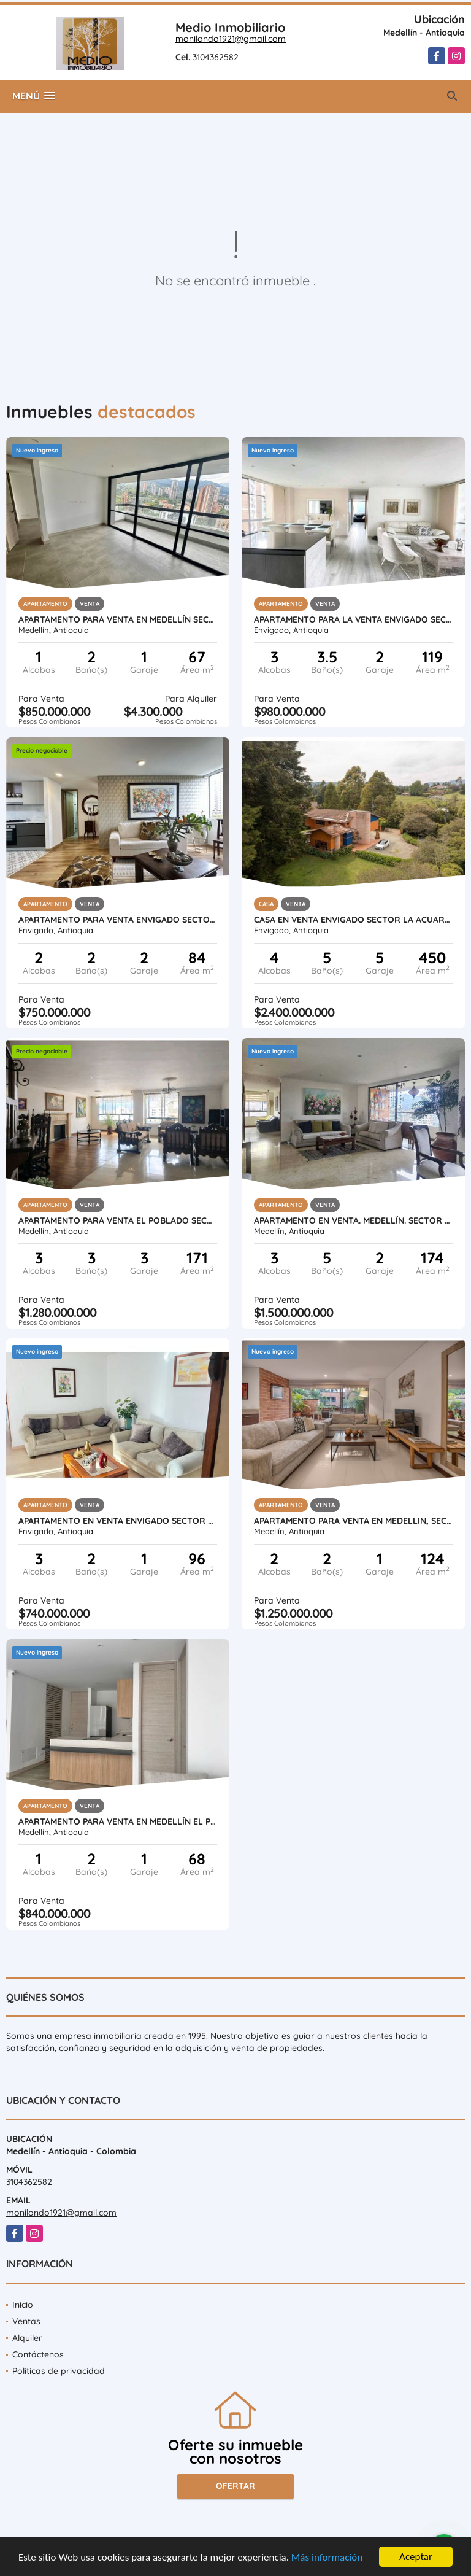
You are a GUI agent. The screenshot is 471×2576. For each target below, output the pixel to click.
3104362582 (216, 57)
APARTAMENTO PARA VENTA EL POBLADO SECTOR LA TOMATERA (117, 1220)
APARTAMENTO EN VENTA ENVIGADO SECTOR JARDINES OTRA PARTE (117, 1521)
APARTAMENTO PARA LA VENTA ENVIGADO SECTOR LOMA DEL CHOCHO (353, 619)
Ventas (26, 2321)
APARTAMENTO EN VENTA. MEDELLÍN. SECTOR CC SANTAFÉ (353, 1220)
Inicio (22, 2304)
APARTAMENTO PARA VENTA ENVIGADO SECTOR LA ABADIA (117, 920)
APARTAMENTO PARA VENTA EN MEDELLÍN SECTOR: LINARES (117, 619)
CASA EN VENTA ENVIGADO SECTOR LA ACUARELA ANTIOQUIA (353, 920)
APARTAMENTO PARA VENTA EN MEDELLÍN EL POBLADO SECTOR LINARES (117, 1821)
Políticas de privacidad (58, 2370)
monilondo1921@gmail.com (230, 38)
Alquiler (27, 2337)
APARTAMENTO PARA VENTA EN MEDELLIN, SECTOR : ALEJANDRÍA (353, 1521)
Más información (326, 2557)
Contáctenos (38, 2354)
